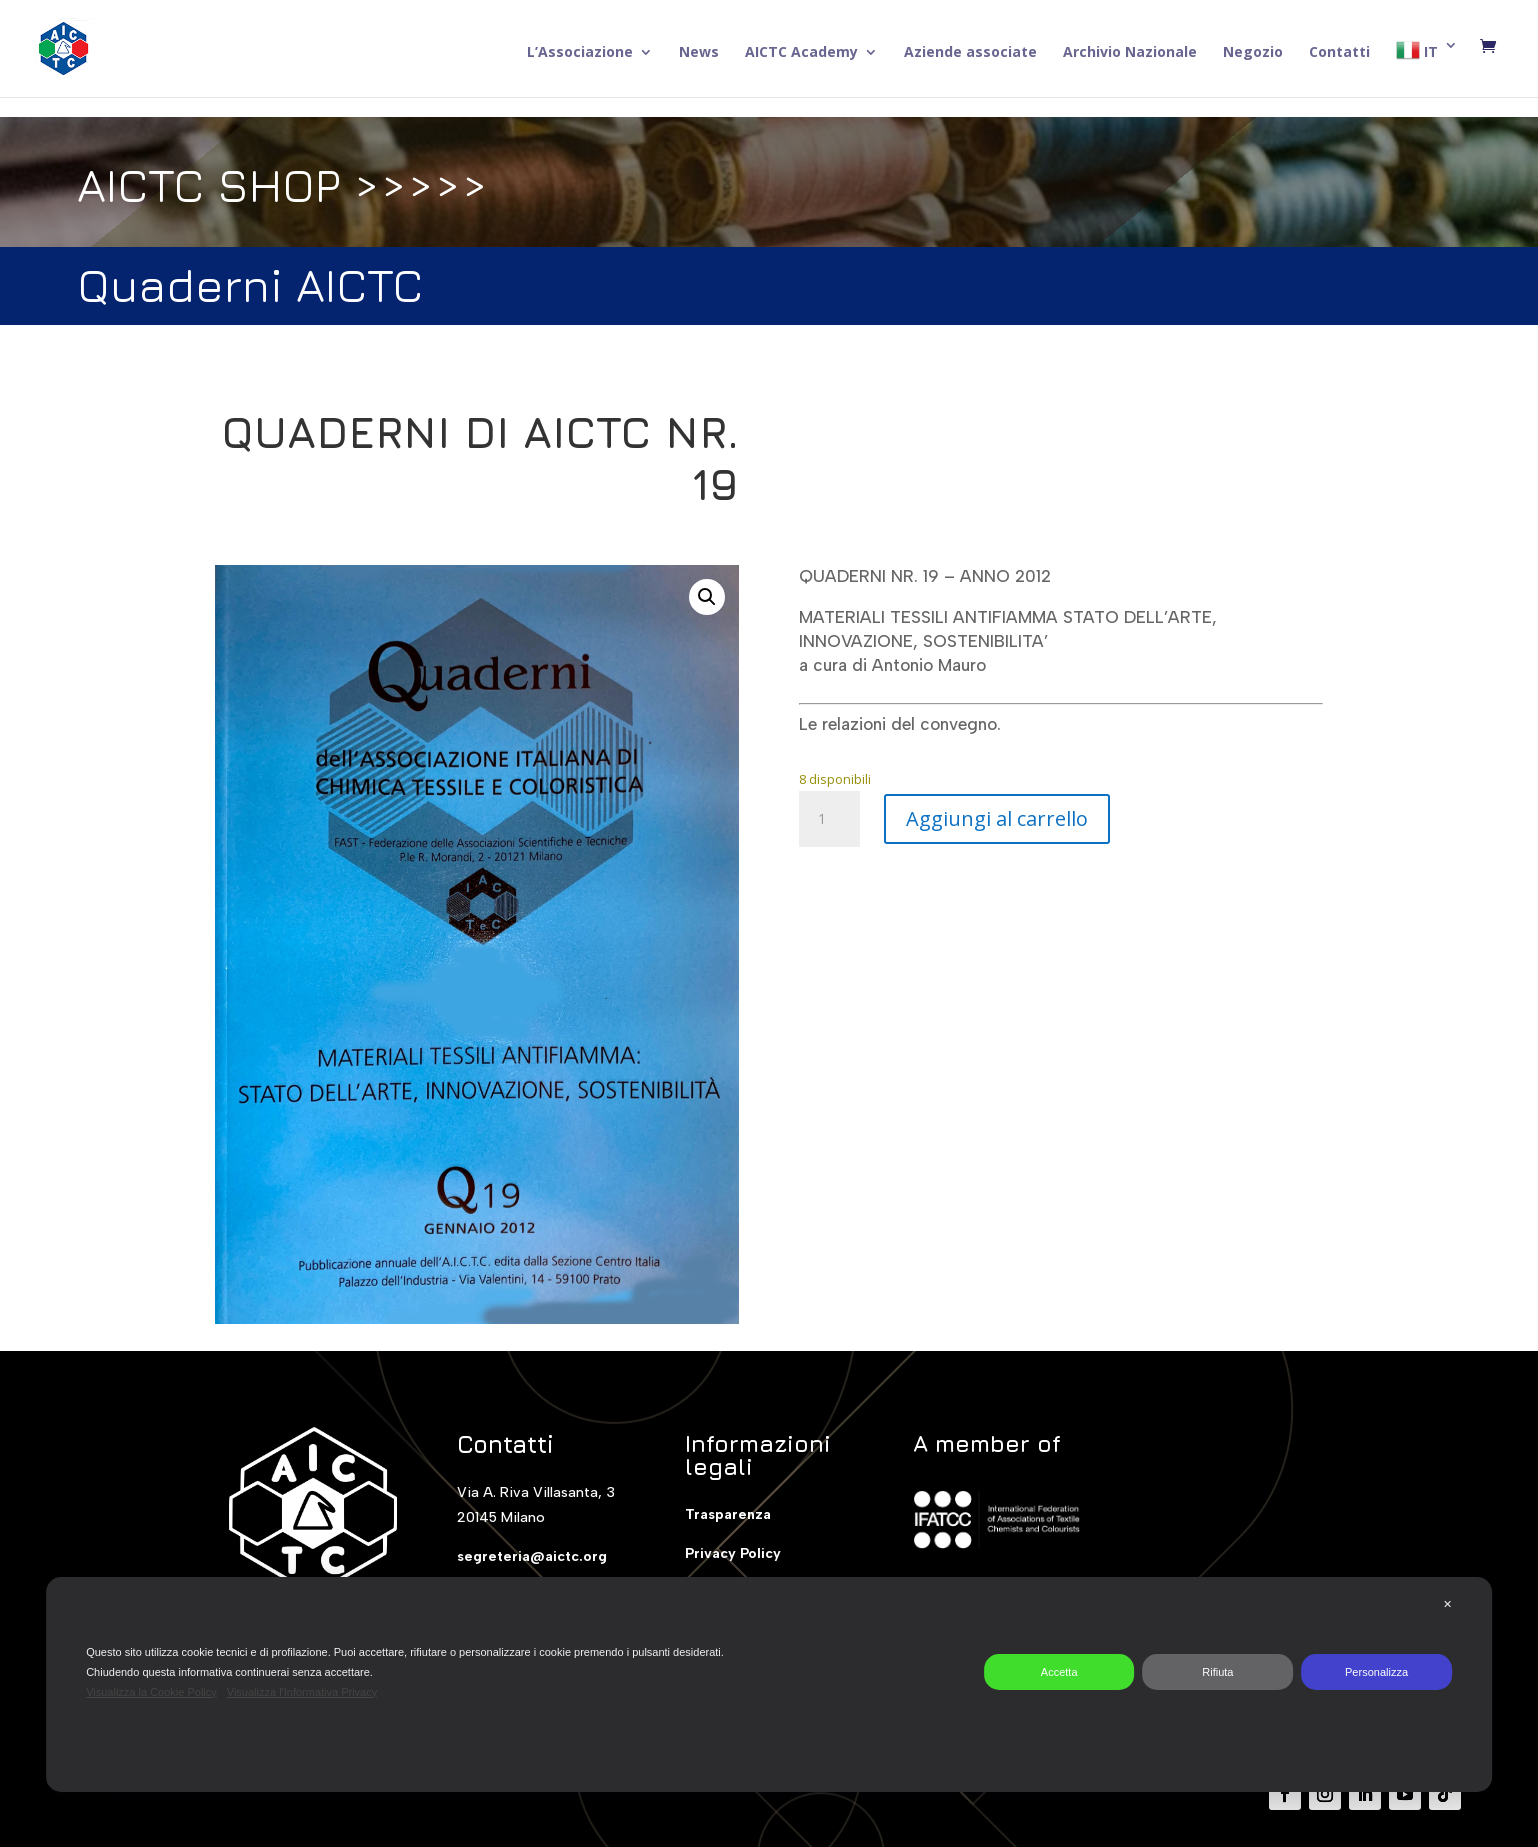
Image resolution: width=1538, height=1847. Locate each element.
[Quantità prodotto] (829, 819)
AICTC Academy (801, 53)
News (699, 53)
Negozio (1253, 53)
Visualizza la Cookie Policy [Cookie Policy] (151, 1692)
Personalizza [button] (1376, 1672)
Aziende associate (970, 53)
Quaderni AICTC (250, 283)
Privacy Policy (733, 1553)
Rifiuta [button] (1217, 1672)
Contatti (1339, 53)
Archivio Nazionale (1130, 53)
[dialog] (769, 1684)
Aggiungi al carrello (997, 818)
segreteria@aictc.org (532, 1556)
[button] (707, 597)
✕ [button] (1447, 1604)
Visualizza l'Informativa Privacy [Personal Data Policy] (302, 1692)
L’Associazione (580, 53)
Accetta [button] (1059, 1672)
